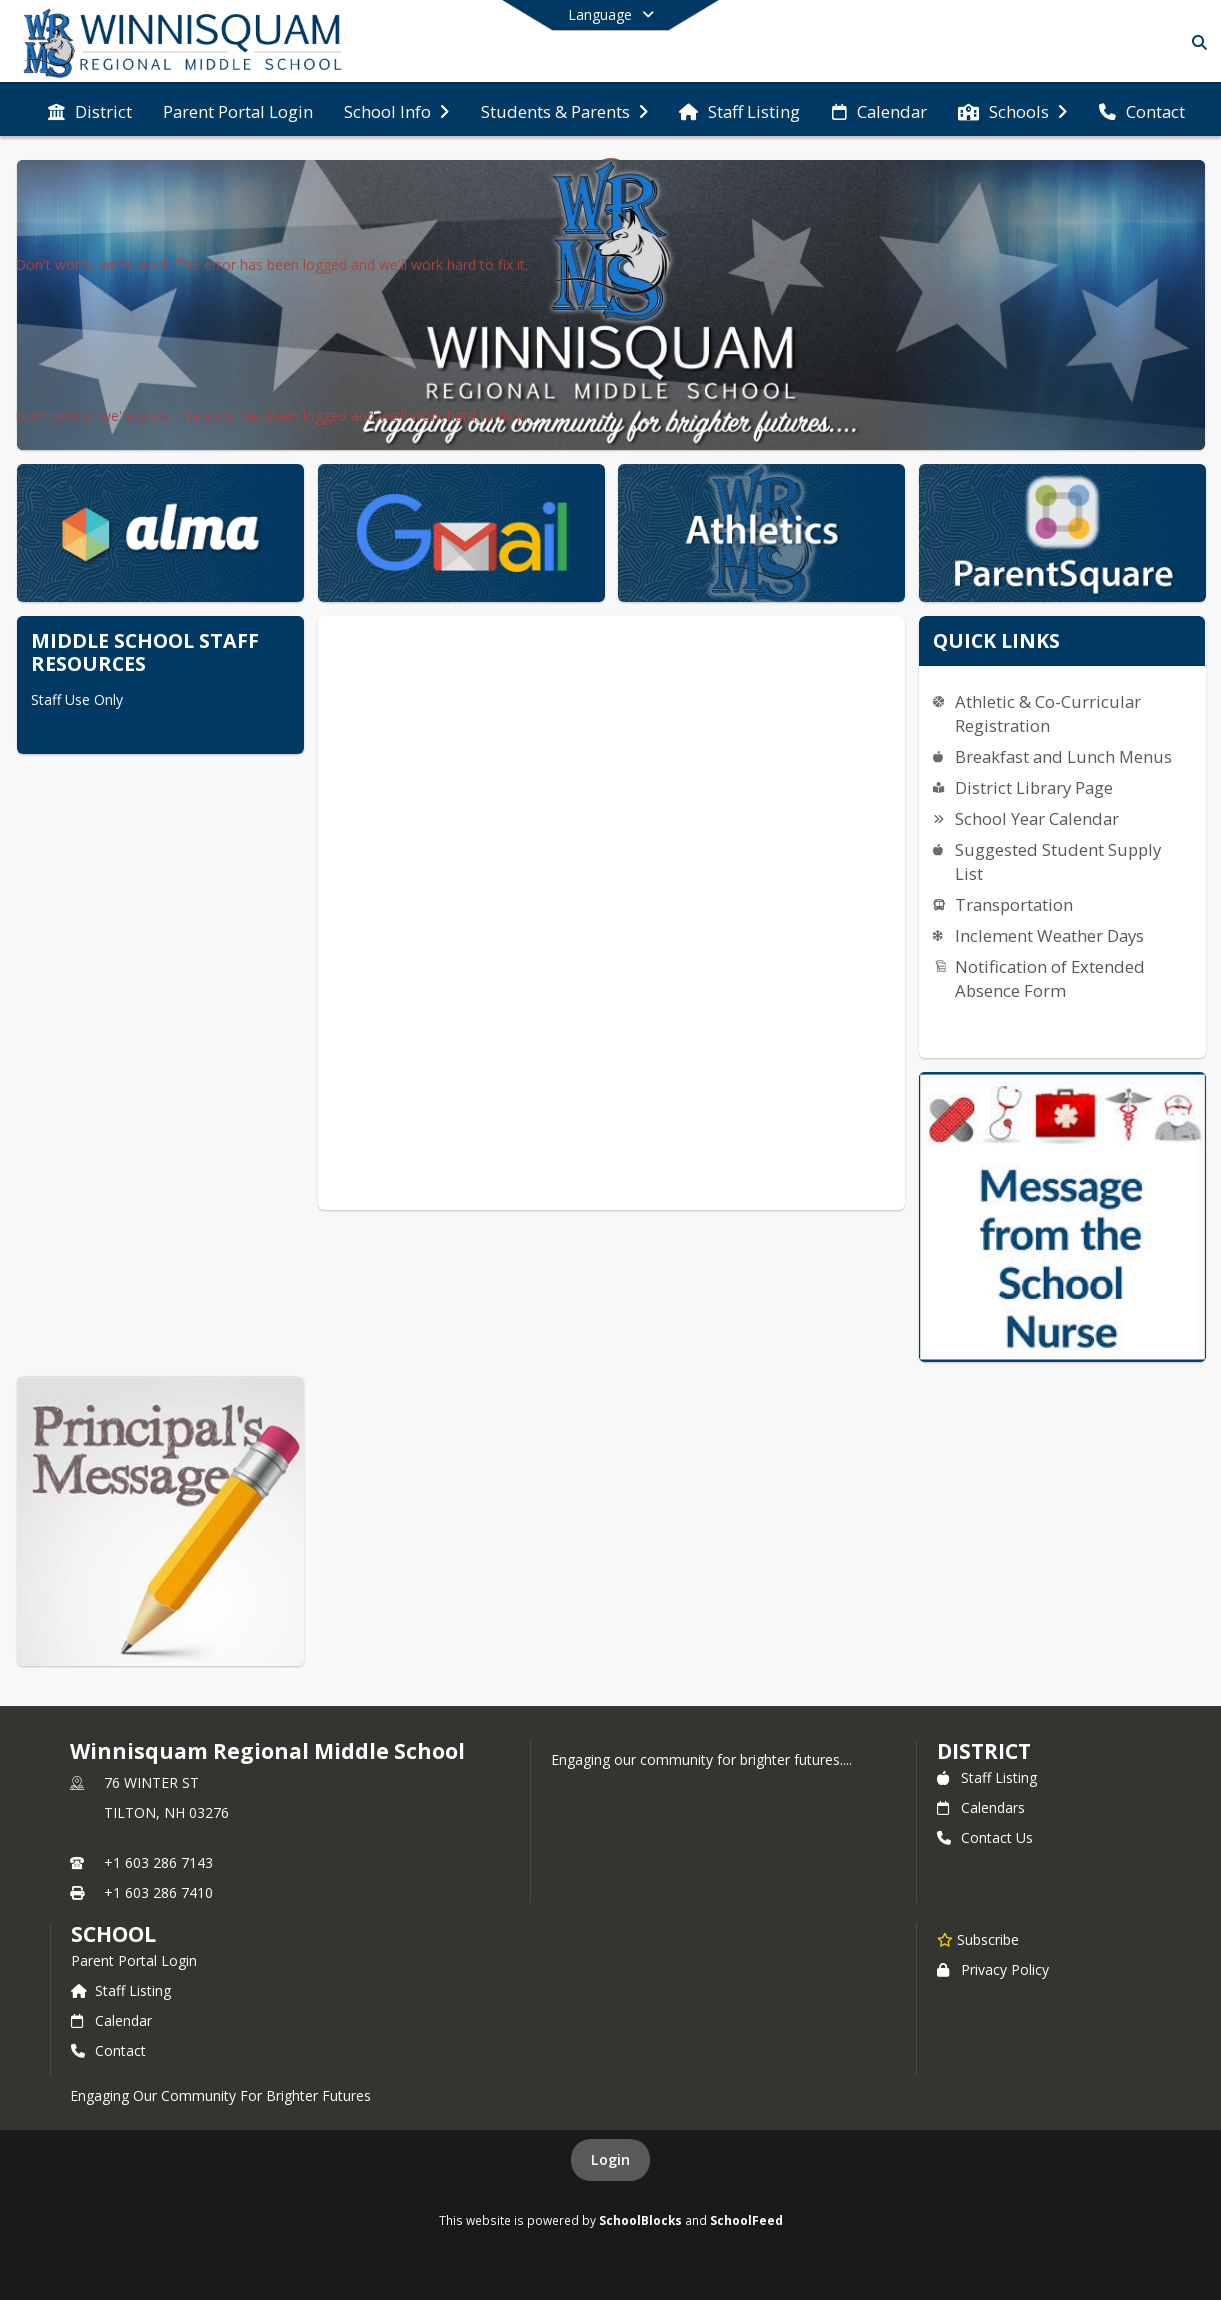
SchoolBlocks (640, 2220)
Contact (108, 2050)
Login (610, 2159)
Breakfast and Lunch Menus (1063, 756)
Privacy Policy (993, 1969)
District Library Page (1034, 787)
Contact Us (985, 1837)
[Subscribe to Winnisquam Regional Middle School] (978, 1939)
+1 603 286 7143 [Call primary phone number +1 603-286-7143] (158, 1862)
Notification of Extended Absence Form (1050, 978)
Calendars (981, 1807)
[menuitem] (90, 110)
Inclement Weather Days (1049, 935)
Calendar (111, 2020)
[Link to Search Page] (1195, 42)
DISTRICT (984, 1751)
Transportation (1014, 904)
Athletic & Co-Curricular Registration (1048, 713)
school (113, 1934)
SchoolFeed (746, 2220)
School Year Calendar (1037, 818)
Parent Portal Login (134, 1960)
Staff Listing (987, 1777)
